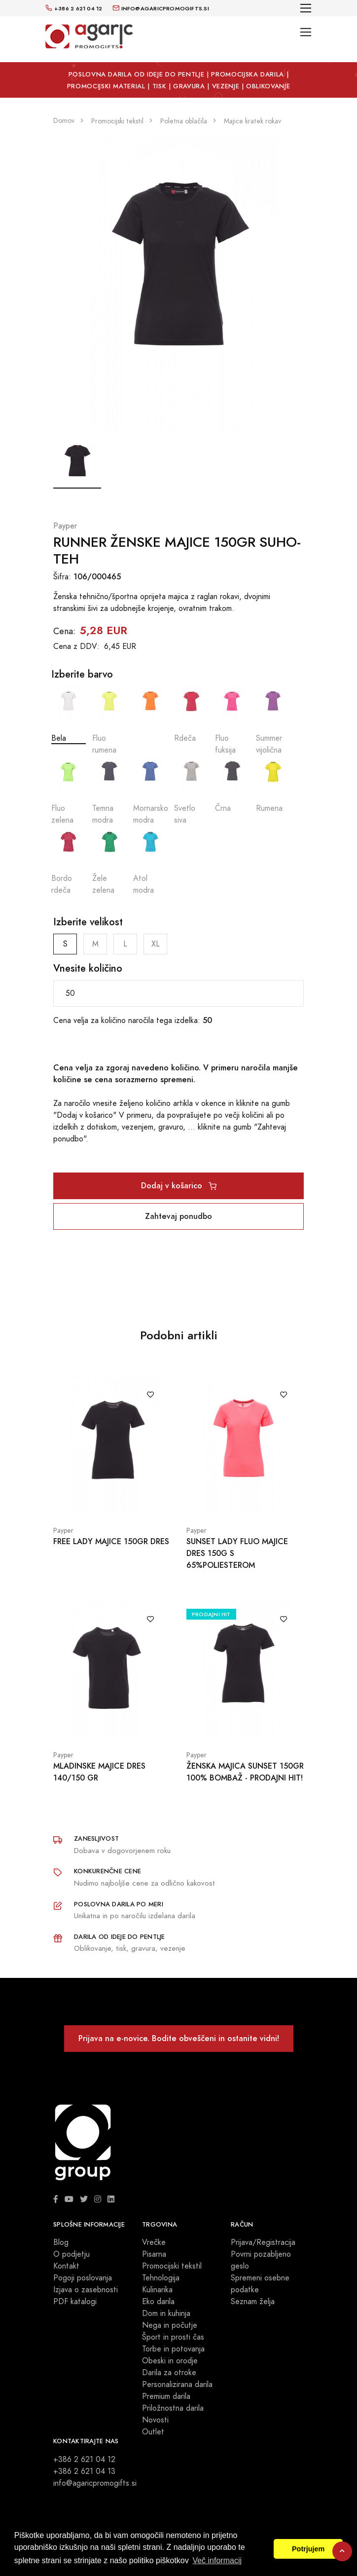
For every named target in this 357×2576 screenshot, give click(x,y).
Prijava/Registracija (263, 2242)
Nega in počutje (169, 2325)
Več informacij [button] (217, 2560)
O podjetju (71, 2254)
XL (155, 944)
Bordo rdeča (68, 861)
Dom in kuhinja (166, 2313)
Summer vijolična (273, 721)
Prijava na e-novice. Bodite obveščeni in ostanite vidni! (178, 2038)
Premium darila (166, 2396)
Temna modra (109, 791)
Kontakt (66, 2266)
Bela (68, 715)
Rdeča (191, 715)
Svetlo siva (191, 791)
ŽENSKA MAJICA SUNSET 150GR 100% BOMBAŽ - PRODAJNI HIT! (245, 1771)
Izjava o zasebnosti (85, 2289)
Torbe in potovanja (173, 2349)
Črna (232, 785)
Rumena (273, 785)
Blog (61, 2242)
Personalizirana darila (177, 2384)
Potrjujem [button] (308, 2549)
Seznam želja (253, 2301)
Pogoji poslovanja (82, 2278)
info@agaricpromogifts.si (95, 2483)
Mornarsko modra (150, 791)
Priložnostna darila (173, 2408)
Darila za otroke (169, 2372)
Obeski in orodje (170, 2360)
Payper (65, 526)
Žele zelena (109, 861)
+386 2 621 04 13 (84, 2471)
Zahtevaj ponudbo (178, 1216)
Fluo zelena (68, 791)
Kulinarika (157, 2289)
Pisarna (154, 2254)
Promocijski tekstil (172, 2266)
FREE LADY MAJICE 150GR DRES (111, 1541)
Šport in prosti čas (173, 2337)
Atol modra (150, 861)
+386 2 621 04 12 (84, 2459)
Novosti (155, 2420)
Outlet (153, 2431)
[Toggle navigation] (306, 8)
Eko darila (158, 2301)
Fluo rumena (109, 721)
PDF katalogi (75, 2301)
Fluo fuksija (232, 721)
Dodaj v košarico (178, 1185)
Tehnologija (160, 2278)
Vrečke (154, 2242)
